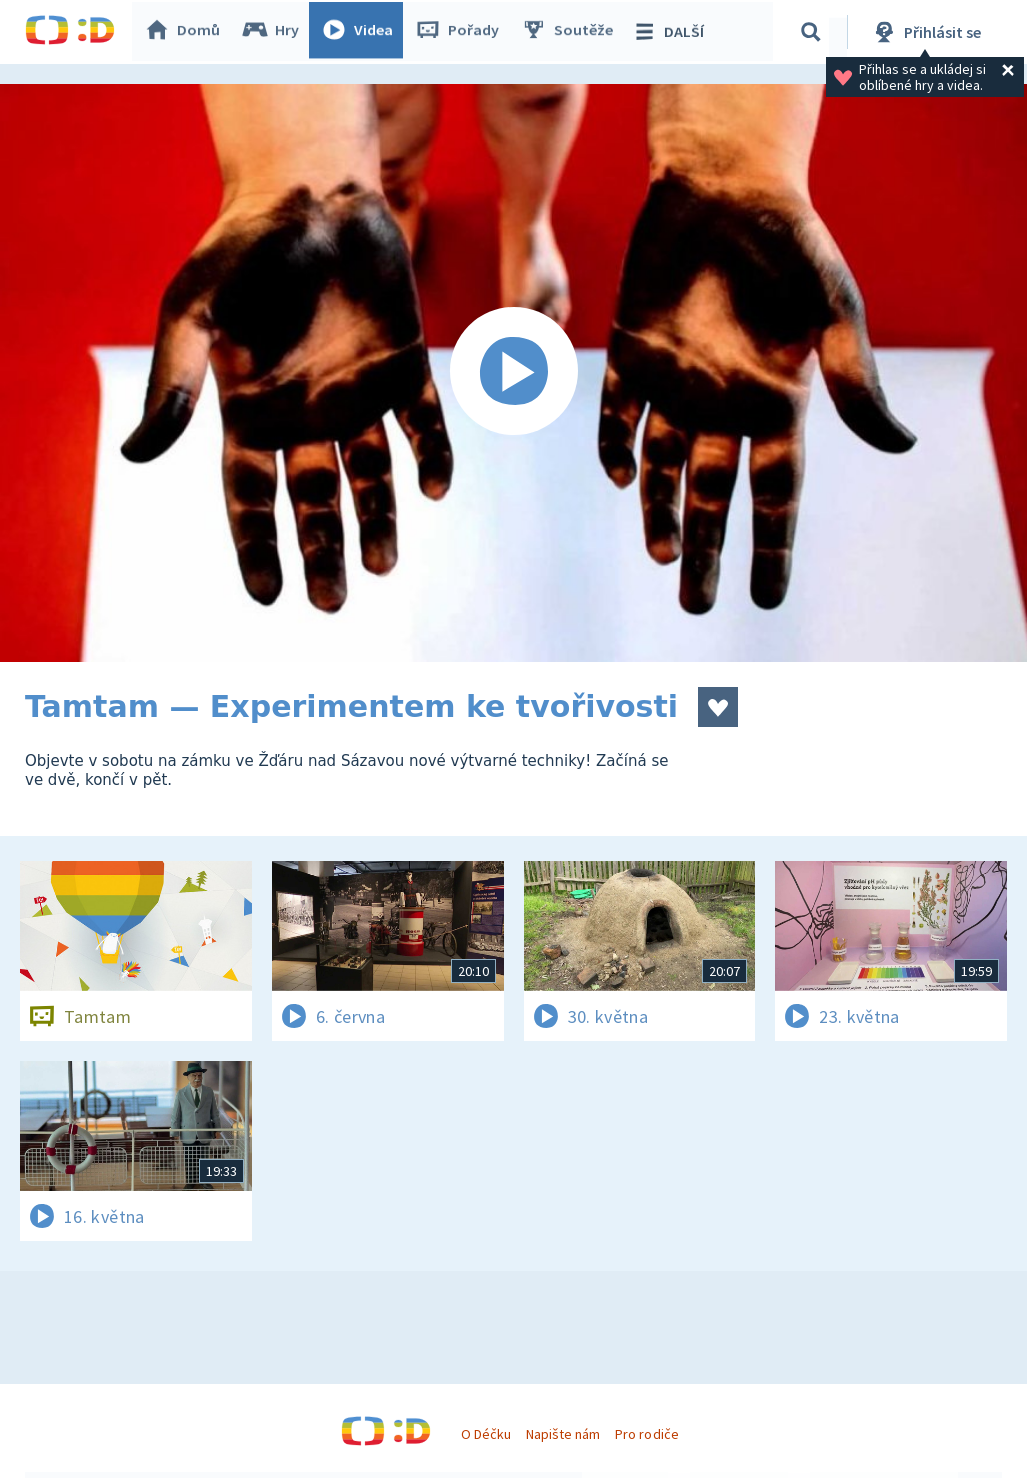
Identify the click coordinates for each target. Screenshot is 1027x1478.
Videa (361, 32)
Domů (186, 32)
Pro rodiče (646, 1434)
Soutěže (571, 32)
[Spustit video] (513, 373)
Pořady (461, 32)
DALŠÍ (671, 32)
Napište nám (563, 1434)
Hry (274, 32)
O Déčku (486, 1434)
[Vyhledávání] (814, 32)
